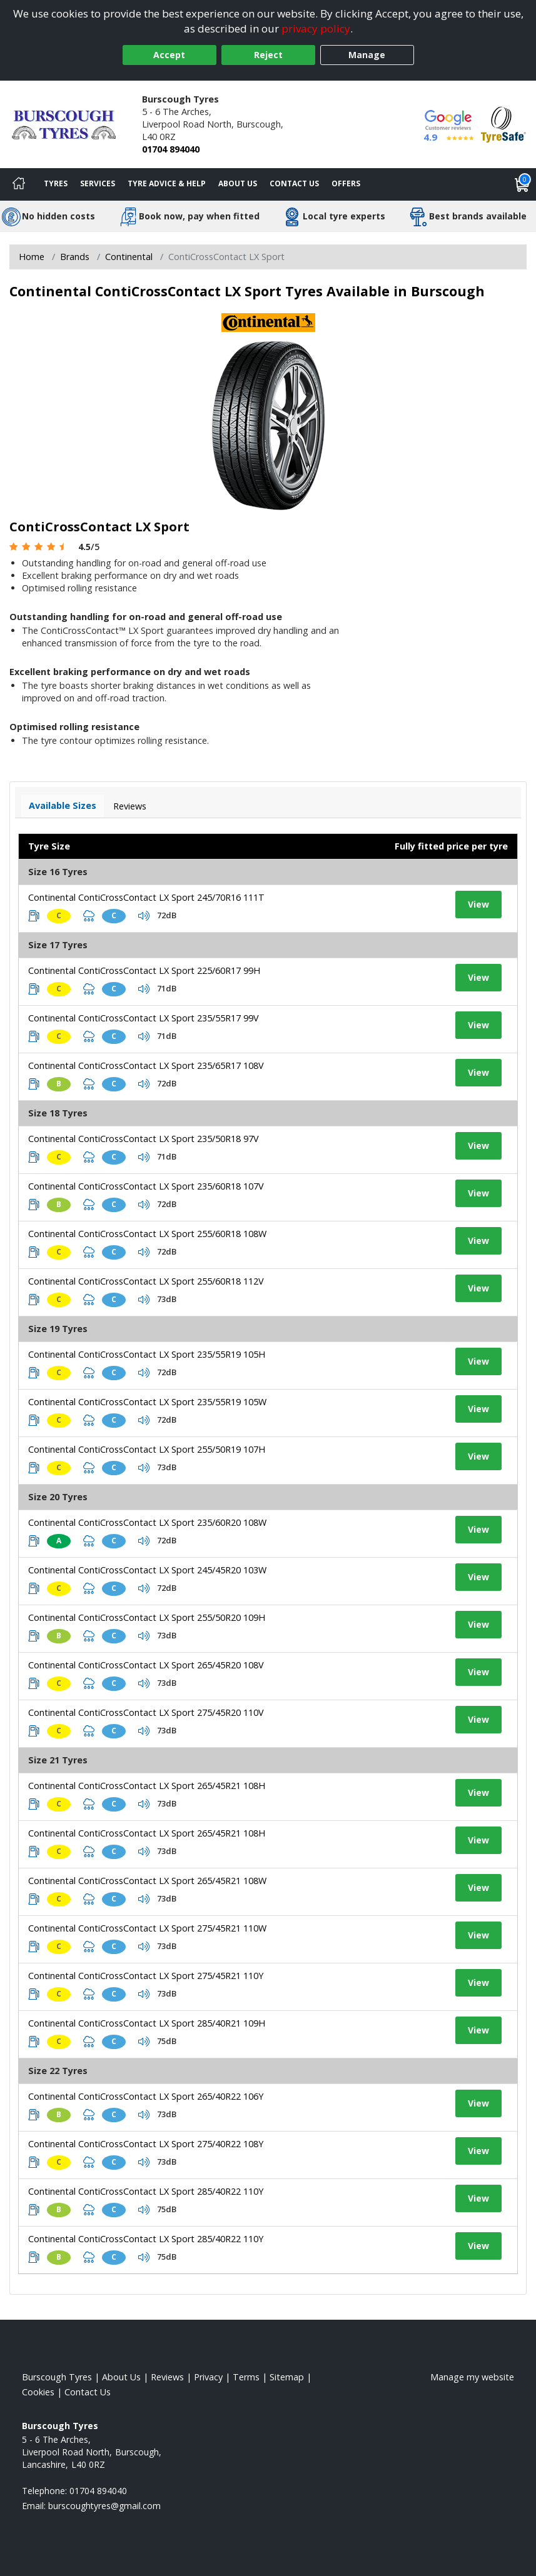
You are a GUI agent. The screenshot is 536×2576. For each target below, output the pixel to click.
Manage (366, 55)
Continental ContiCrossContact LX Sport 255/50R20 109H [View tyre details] (146, 1617)
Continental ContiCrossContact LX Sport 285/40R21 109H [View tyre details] (146, 2023)
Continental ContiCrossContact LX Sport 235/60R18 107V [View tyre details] (146, 1186)
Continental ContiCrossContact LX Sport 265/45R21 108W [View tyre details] (147, 1881)
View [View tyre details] (478, 904)
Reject (268, 55)
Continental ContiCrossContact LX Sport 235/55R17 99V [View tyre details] (143, 1018)
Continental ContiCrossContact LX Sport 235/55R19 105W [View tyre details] (147, 1402)
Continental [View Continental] (129, 257)
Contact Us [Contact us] (294, 183)
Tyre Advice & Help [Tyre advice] (167, 183)
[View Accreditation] (503, 123)
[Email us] (104, 2506)
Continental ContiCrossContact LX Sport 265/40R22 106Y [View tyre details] (145, 2096)
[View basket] (522, 184)
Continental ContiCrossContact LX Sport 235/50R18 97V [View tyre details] (143, 1139)
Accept (169, 55)
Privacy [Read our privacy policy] (208, 2377)
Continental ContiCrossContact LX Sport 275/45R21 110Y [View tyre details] (145, 1976)
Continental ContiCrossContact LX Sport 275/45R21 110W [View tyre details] (147, 1928)
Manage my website (472, 2377)
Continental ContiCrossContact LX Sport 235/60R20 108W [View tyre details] (147, 1522)
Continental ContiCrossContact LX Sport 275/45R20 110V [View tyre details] (146, 1712)
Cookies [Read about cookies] (38, 2392)
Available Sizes (62, 805)
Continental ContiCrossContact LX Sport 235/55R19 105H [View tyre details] (146, 1354)
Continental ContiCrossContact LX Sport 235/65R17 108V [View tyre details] (146, 1065)
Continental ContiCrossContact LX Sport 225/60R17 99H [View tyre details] (144, 970)
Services (97, 183)
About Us (237, 183)
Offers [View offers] (345, 183)
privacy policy (315, 28)
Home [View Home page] (31, 257)
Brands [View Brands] (74, 257)
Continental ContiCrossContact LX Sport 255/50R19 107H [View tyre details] (146, 1449)
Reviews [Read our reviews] (167, 2377)
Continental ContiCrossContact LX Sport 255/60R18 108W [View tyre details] (147, 1234)
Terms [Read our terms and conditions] (246, 2377)
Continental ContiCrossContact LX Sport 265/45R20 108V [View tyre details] (146, 1665)
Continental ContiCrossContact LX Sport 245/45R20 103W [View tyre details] (147, 1570)
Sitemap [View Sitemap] (287, 2377)
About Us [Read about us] (121, 2377)
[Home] (19, 184)
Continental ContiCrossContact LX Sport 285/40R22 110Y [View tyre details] (145, 2191)
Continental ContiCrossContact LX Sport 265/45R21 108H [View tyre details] (146, 1786)
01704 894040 (171, 149)
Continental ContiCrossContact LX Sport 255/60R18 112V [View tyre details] (146, 1281)
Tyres (56, 183)
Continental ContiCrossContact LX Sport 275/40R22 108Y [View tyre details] (145, 2144)
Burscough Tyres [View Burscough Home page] (57, 2377)
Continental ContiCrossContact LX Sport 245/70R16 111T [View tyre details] (146, 897)
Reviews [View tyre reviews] (129, 806)
